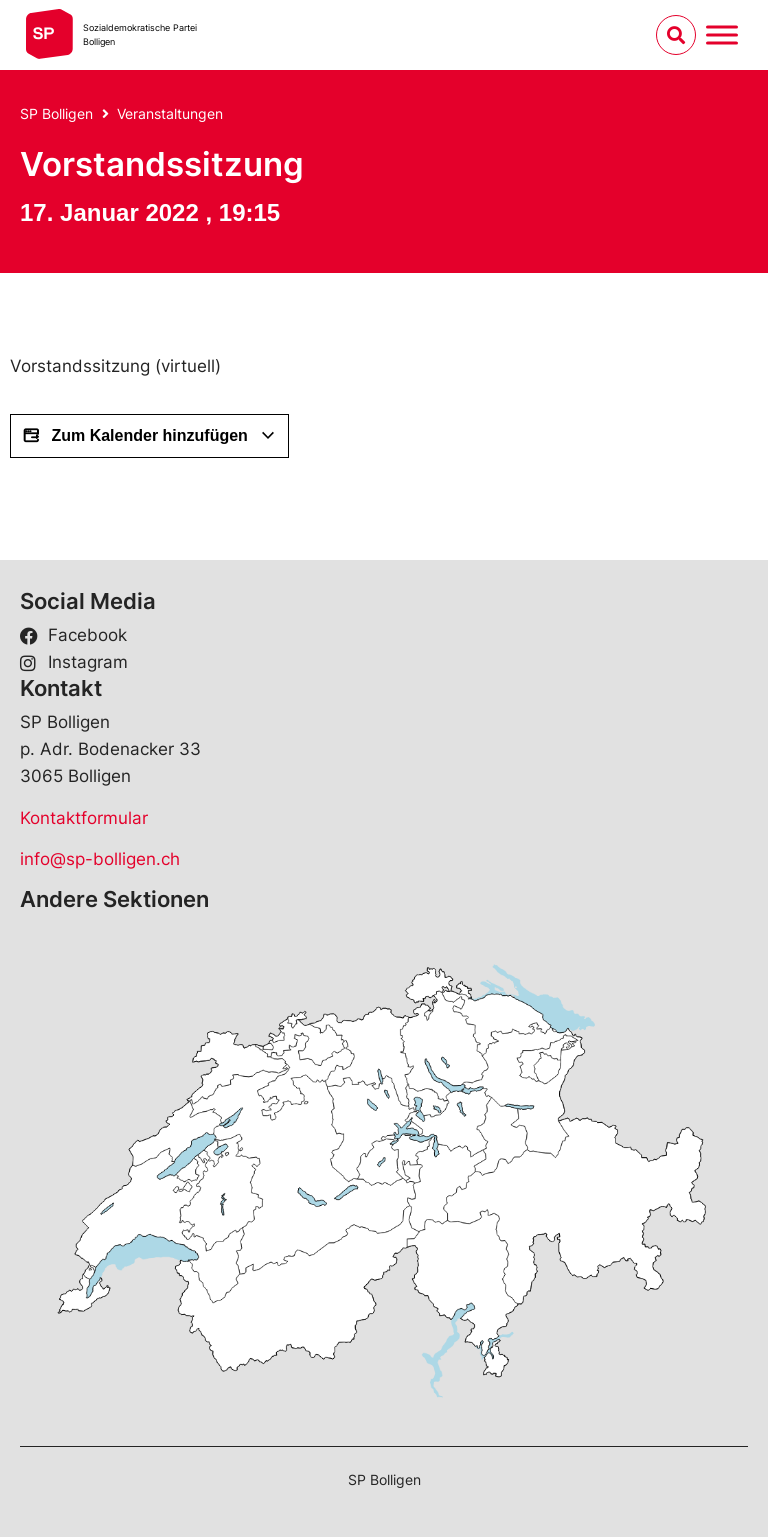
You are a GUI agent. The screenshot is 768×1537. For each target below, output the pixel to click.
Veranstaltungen (170, 113)
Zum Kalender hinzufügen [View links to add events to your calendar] (149, 436)
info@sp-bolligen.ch (100, 859)
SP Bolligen (56, 113)
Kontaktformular (84, 818)
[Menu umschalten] (722, 34)
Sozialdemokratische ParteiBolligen (140, 34)
